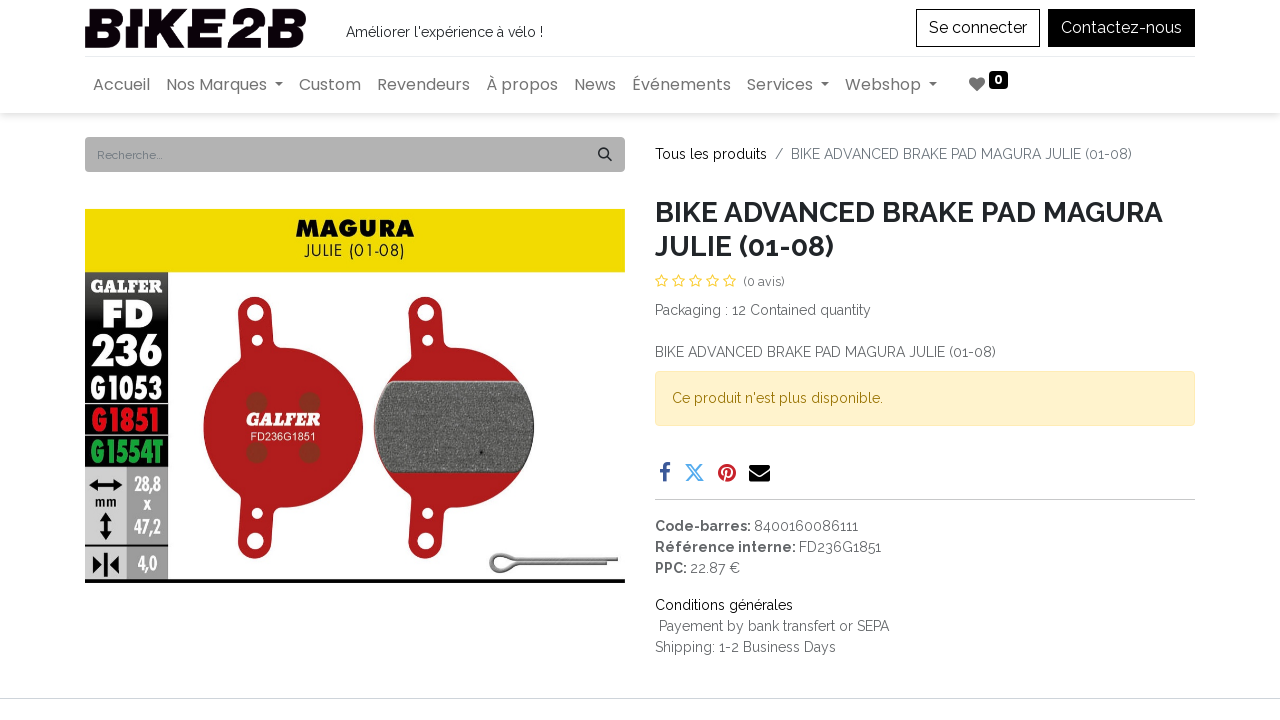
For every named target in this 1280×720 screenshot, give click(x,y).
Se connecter (978, 27)
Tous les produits (711, 154)
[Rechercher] (605, 154)
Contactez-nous (1121, 27)
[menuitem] (121, 85)
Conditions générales (724, 605)
